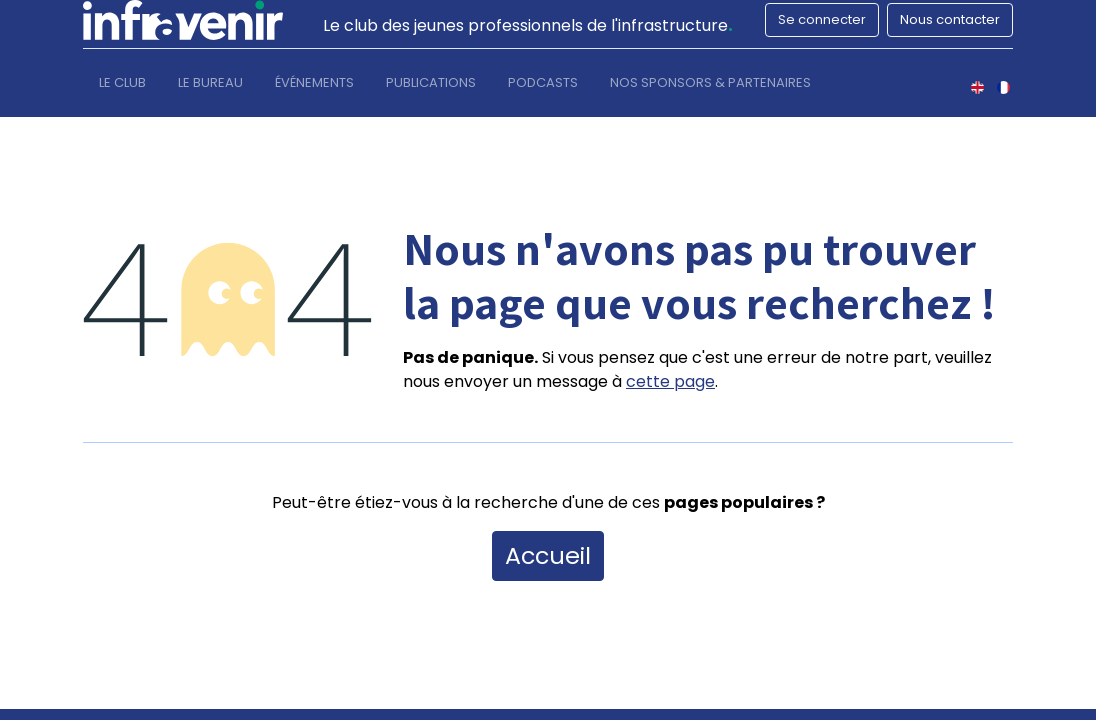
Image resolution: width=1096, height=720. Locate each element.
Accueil (548, 555)
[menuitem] (122, 87)
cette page (670, 381)
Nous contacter (950, 19)
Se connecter (822, 19)
